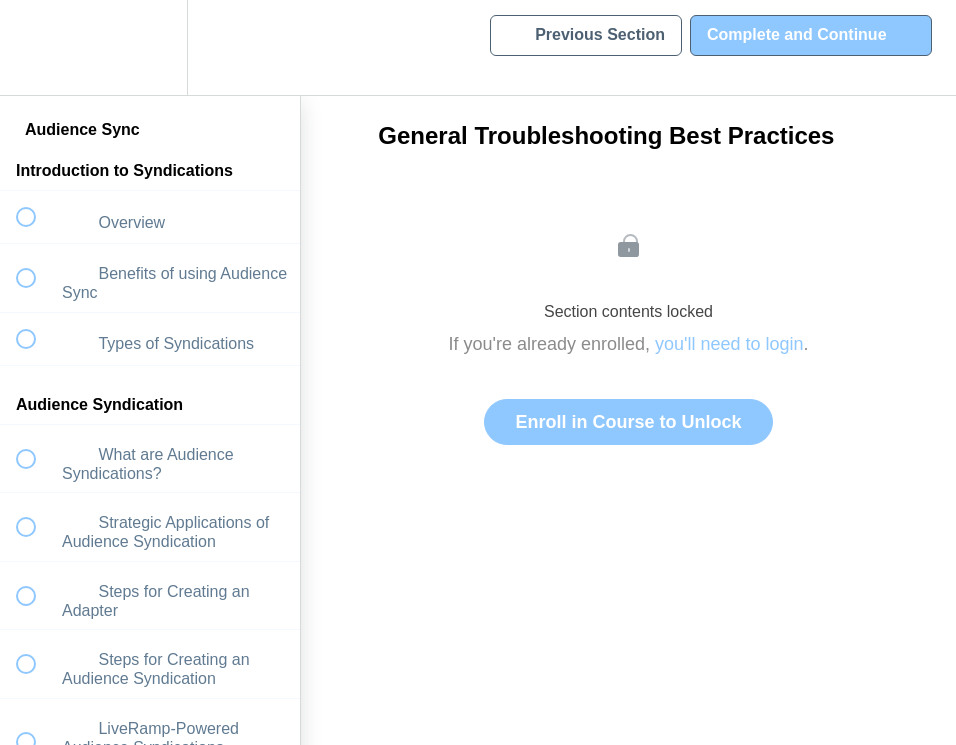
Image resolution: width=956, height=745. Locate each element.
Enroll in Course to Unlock (628, 422)
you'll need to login (729, 344)
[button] (37, 47)
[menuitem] (150, 47)
